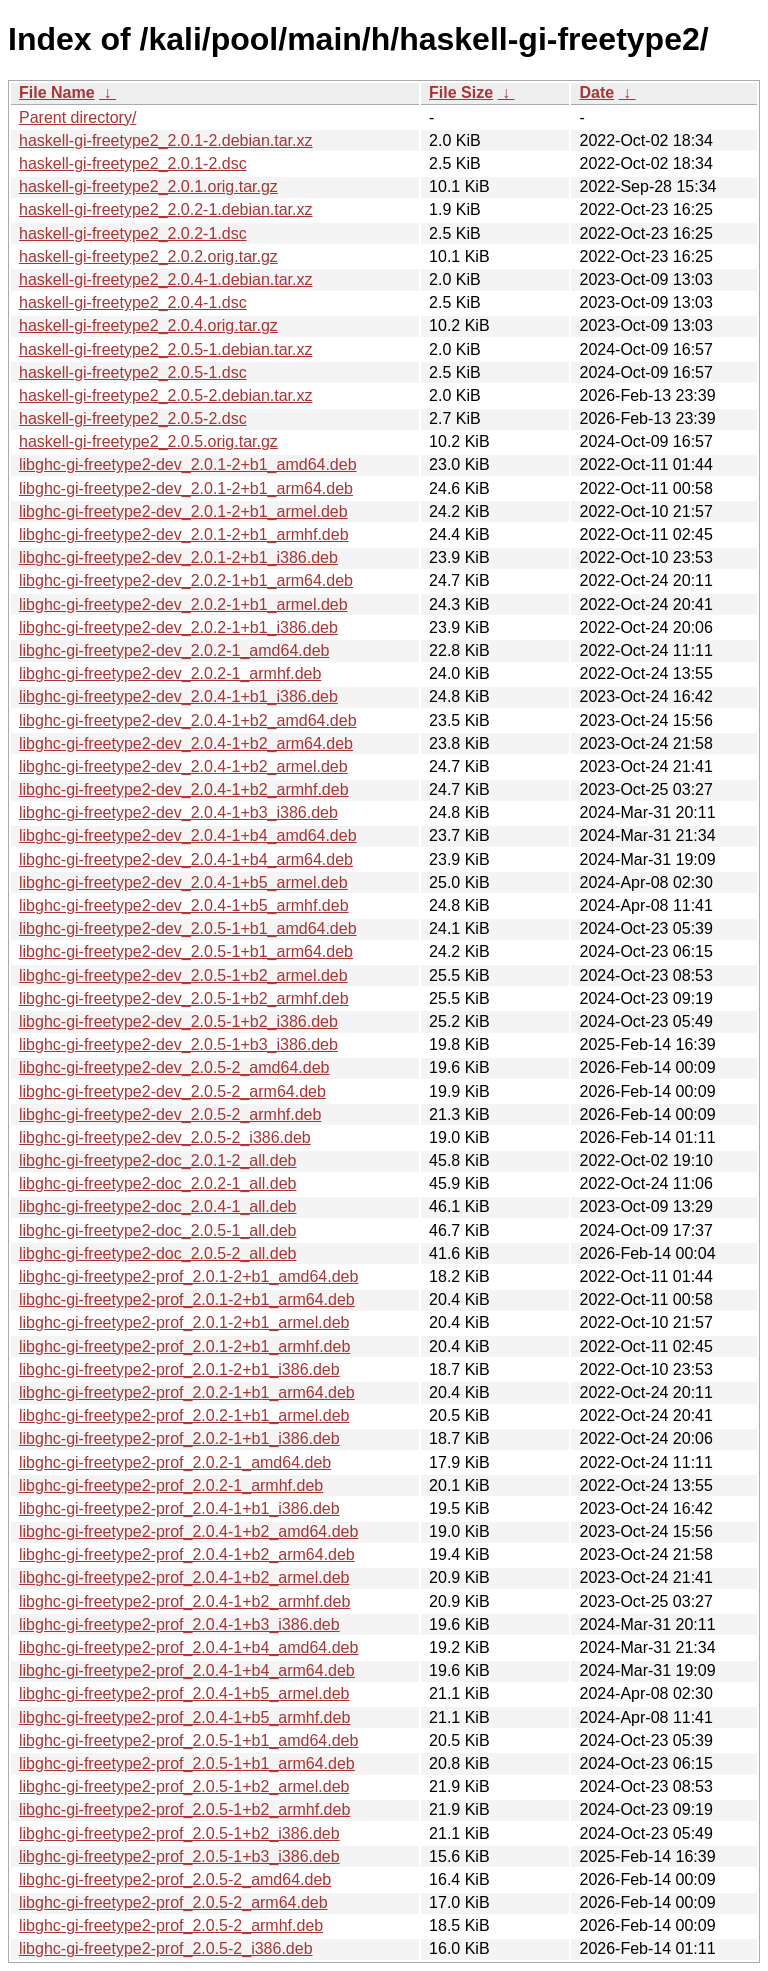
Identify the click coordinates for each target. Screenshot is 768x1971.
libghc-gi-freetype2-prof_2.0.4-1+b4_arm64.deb (187, 1670)
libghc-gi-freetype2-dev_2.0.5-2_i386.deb (165, 1137)
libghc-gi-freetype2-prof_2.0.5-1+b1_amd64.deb (188, 1740)
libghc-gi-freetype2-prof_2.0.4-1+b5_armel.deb (184, 1693)
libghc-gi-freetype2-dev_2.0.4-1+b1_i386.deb (178, 696)
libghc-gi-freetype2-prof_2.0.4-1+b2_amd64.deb (188, 1531)
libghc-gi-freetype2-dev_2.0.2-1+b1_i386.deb (178, 627)
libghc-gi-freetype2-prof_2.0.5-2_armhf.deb (171, 1925)
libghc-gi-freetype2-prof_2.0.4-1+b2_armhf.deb (184, 1601)
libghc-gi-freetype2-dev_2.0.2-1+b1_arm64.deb (186, 580)
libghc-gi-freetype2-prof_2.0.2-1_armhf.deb (171, 1485)
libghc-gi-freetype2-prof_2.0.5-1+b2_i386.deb (179, 1833)
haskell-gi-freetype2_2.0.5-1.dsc (133, 372)
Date (596, 92)
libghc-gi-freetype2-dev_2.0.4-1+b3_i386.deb (178, 812)
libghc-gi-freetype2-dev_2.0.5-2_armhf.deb (170, 1114)
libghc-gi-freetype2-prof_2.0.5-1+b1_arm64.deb (187, 1763)
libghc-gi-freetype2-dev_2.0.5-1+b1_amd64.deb (188, 928)
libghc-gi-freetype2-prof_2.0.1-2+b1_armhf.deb (184, 1346)
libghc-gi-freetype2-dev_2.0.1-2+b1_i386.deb (178, 557)
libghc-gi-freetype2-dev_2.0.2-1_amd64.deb (174, 650)
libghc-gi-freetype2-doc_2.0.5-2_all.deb (158, 1253)
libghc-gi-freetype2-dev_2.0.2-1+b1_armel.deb (183, 604)
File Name (57, 92)
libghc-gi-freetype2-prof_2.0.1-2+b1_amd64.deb (188, 1276)
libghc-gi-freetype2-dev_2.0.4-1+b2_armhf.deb (184, 789)
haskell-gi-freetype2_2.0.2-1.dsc (133, 233)
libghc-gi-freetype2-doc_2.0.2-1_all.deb (158, 1183)
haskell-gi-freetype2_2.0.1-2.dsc (133, 163)
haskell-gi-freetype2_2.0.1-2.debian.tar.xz (166, 140)
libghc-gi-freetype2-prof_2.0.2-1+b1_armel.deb (184, 1415)
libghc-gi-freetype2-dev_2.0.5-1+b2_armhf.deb (184, 998)
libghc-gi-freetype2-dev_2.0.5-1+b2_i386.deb (178, 1021)
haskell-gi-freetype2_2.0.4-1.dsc (133, 302)
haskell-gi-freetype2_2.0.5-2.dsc (133, 418)
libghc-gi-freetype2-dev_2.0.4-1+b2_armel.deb (183, 766)
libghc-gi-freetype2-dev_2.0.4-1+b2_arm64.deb (186, 743)
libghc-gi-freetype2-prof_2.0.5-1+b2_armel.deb (184, 1786)
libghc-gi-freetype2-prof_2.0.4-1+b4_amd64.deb (188, 1647)
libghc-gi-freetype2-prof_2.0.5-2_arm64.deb (173, 1902)
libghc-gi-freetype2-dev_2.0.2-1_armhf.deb (170, 673)
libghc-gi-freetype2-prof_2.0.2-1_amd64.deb (175, 1462)
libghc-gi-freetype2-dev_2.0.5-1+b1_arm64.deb (186, 951)
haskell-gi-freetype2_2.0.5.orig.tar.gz (148, 441)
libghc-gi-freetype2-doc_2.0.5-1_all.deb (158, 1230)
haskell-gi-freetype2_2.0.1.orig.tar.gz (148, 186)
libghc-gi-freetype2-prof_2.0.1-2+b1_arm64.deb (187, 1299)
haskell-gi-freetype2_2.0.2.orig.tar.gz (148, 256)
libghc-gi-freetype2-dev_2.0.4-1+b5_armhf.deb (184, 905)
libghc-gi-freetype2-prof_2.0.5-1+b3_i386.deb (179, 1856)
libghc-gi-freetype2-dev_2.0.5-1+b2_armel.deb (183, 975)
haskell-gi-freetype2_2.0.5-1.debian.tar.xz (166, 349)
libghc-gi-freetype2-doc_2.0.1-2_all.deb (158, 1160)
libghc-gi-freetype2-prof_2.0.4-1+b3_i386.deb (179, 1624)
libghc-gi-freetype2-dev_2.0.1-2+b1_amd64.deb (188, 464)
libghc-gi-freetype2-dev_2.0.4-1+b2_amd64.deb (188, 720)
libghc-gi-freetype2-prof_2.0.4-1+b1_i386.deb (179, 1508)
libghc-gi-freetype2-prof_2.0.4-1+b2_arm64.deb (187, 1554)
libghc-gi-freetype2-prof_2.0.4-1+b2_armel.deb (184, 1577)
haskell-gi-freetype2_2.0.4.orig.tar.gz (148, 325)
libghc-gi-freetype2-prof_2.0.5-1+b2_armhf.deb (184, 1809)
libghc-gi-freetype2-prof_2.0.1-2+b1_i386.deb (179, 1369)
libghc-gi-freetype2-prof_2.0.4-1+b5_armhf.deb (184, 1717)
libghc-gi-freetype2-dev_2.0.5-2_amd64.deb (174, 1067)
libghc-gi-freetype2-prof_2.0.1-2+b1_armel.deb (184, 1322)
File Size (461, 92)
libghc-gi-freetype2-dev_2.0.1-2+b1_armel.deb (183, 511)
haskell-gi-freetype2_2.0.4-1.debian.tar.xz (166, 279)
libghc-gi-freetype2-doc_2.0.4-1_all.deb (158, 1206)
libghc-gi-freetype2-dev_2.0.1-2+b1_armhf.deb (184, 534)
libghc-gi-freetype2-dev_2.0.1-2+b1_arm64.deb (186, 488)
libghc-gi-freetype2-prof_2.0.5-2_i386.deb (166, 1948)
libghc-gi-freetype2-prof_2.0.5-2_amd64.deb (175, 1879)
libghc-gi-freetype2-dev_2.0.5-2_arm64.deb (172, 1091)
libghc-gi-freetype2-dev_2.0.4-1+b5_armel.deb (183, 882)
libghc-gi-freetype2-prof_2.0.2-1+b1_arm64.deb (187, 1392)
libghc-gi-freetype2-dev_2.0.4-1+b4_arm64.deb (186, 859)
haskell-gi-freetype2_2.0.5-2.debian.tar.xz (166, 395)
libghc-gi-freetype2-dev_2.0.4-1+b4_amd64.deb (188, 835)
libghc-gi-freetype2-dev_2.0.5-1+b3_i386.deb (178, 1044)
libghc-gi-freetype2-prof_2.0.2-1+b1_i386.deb (179, 1438)
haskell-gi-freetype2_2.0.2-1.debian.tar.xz (166, 209)
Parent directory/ (77, 117)
